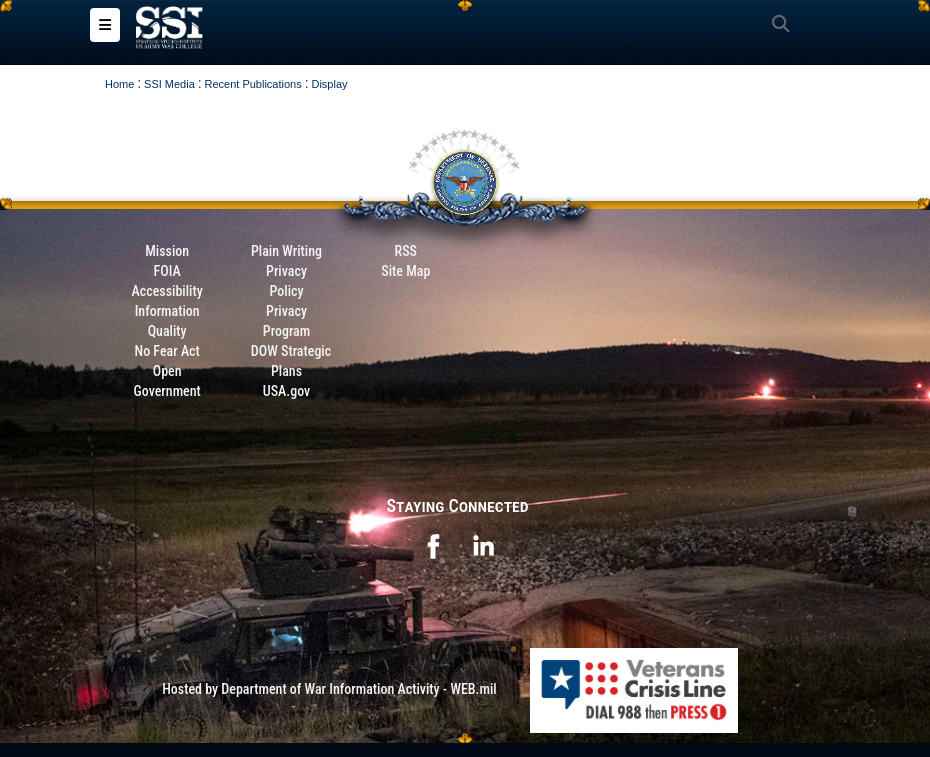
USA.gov (287, 391)
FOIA (167, 271)
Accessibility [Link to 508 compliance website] (167, 291)
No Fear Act (167, 351)
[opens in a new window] (433, 545)
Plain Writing (286, 251)
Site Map (405, 271)
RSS (406, 251)
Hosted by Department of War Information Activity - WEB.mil (329, 689)
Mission (167, 251)
